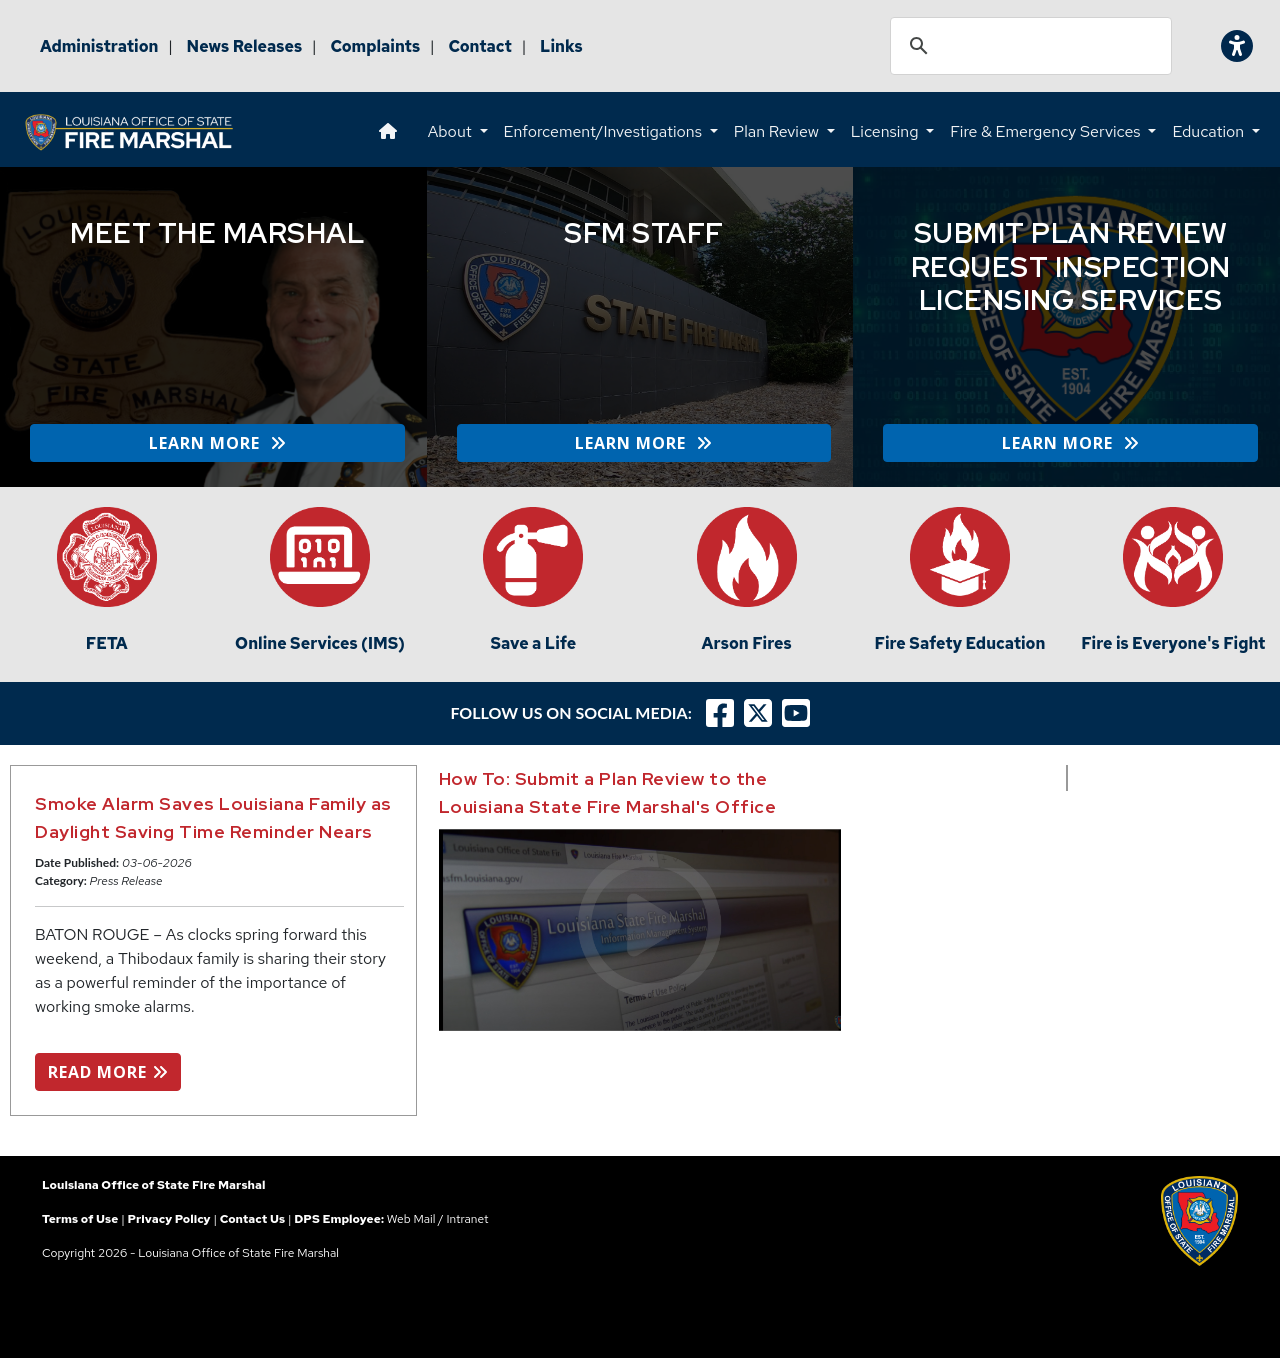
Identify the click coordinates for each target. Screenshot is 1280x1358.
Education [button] (1210, 131)
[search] (1028, 46)
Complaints (375, 46)
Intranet (468, 1219)
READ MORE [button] (108, 1072)
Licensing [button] (887, 131)
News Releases (245, 46)
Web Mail (411, 1219)
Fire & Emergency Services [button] (1047, 131)
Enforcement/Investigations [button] (605, 131)
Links (561, 46)
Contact (480, 46)
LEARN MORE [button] (217, 443)
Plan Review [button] (778, 131)
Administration (99, 46)
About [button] (452, 131)
